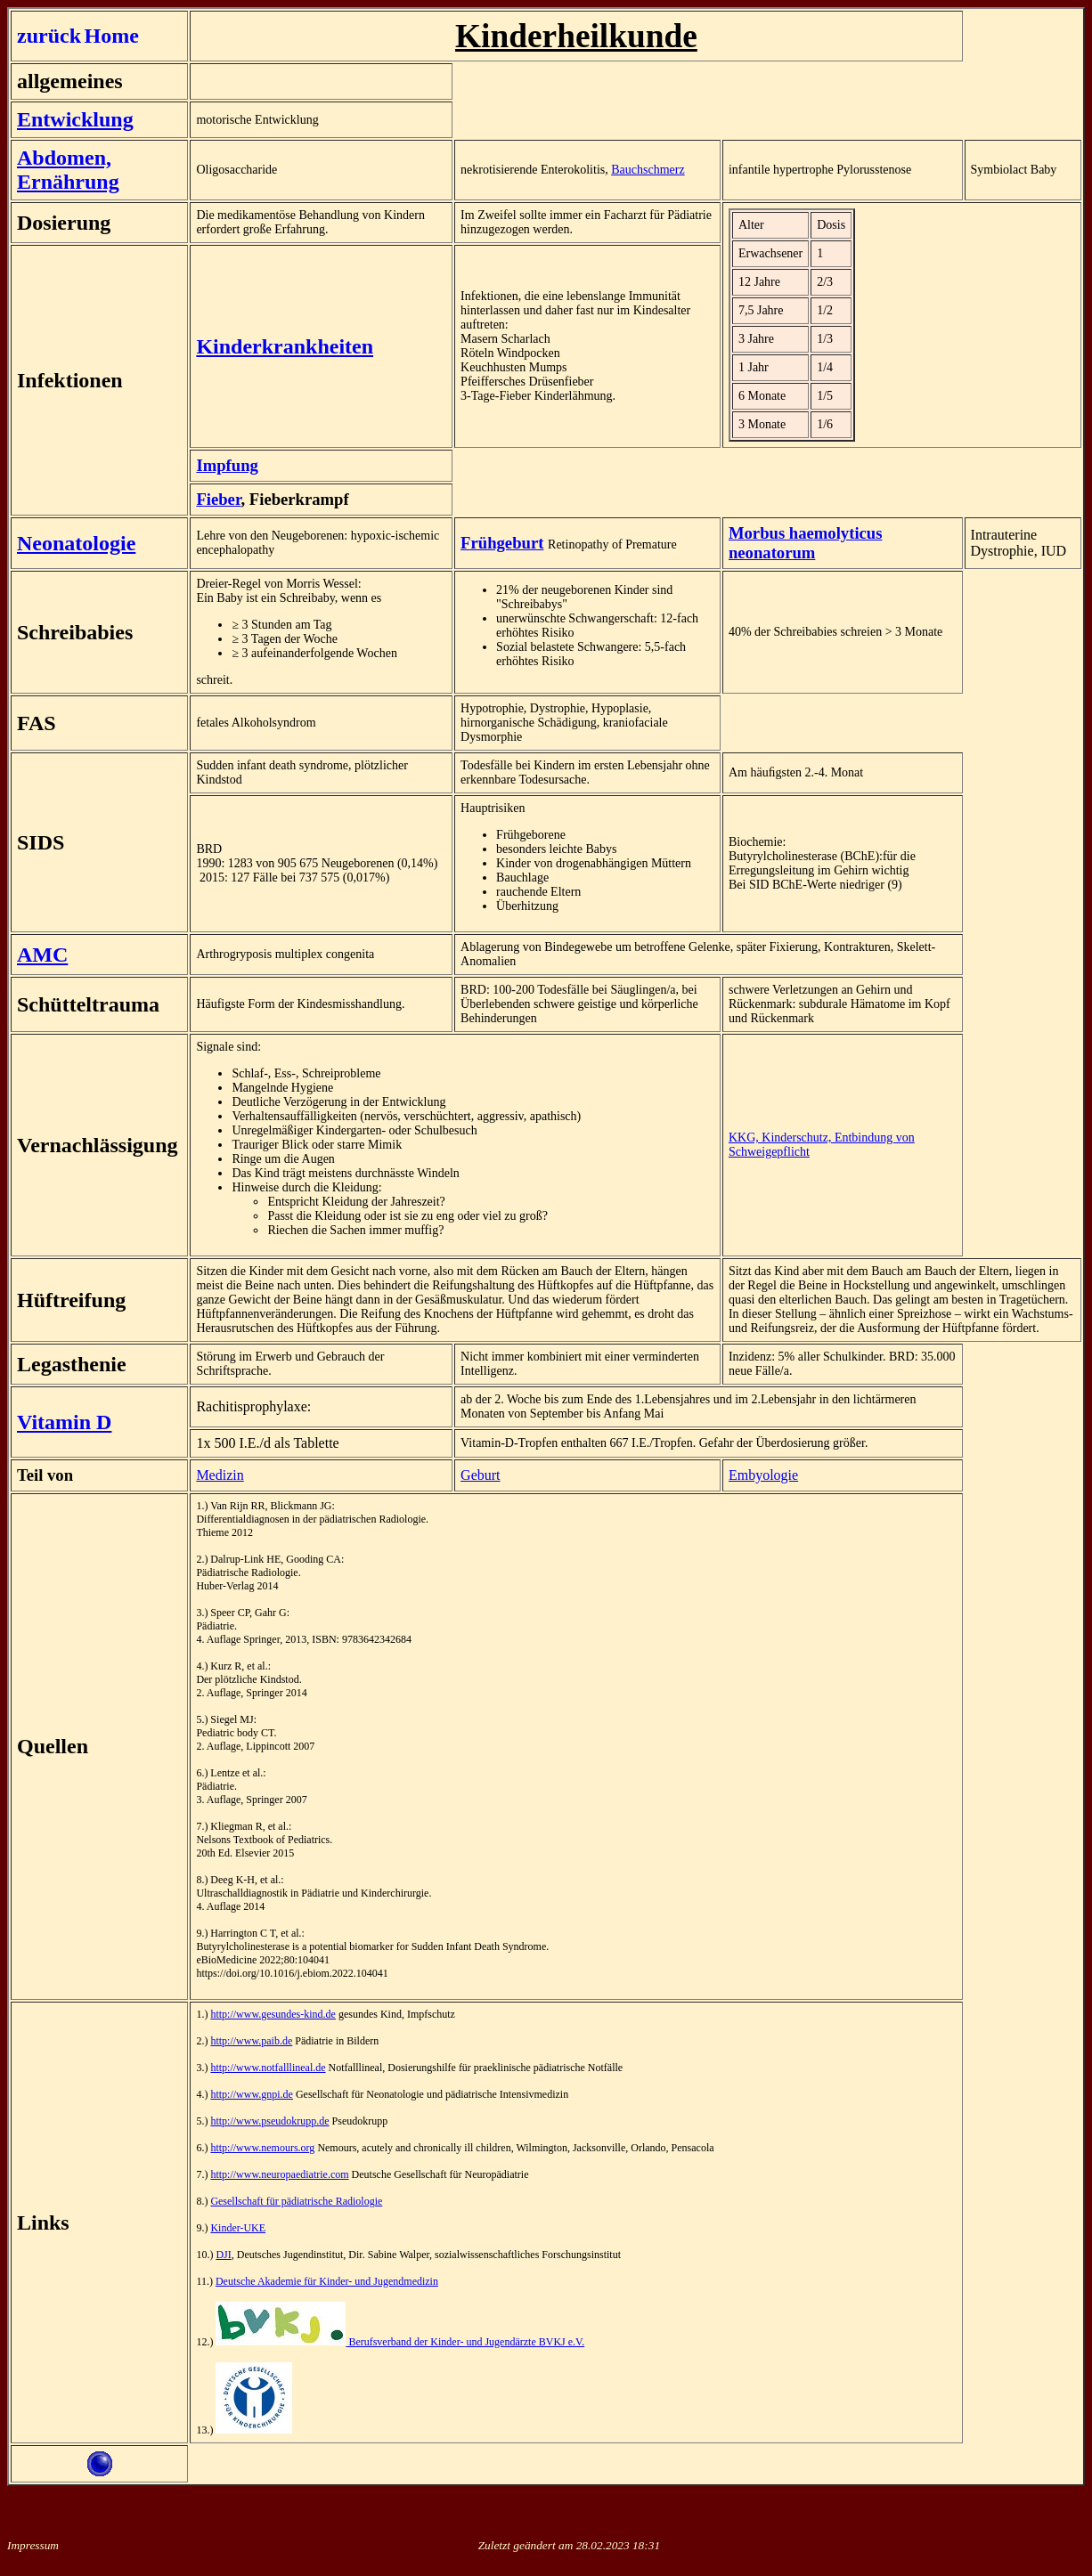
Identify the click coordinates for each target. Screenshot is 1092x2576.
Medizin (219, 1475)
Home (112, 35)
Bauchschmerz (647, 169)
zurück (49, 35)
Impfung (226, 465)
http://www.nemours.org (262, 2147)
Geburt (480, 1475)
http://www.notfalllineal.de (267, 2067)
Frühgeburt (501, 542)
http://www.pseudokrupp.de (269, 2121)
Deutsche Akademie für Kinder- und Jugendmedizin (327, 2281)
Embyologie (763, 1475)
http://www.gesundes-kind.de (273, 2014)
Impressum (33, 2545)
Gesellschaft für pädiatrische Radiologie (296, 2201)
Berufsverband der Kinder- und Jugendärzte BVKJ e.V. (400, 2342)
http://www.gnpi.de (251, 2094)
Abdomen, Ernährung (68, 169)
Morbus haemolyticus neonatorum (806, 543)
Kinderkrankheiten (284, 346)
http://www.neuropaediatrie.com (279, 2174)
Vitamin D (64, 1422)
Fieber (218, 499)
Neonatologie (76, 543)
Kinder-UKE (237, 2228)
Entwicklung (75, 119)
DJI (223, 2254)
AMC (42, 954)
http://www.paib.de (251, 2041)
